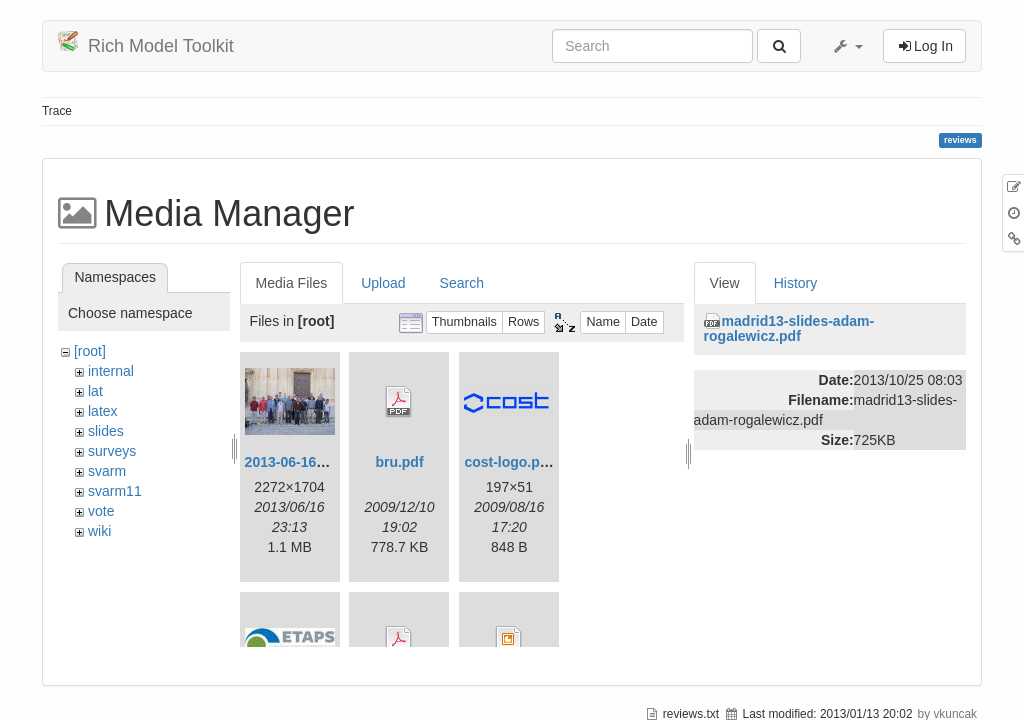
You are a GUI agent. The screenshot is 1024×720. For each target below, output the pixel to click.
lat (95, 391)
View (725, 283)
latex (103, 411)
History (796, 283)
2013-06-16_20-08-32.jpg (325, 462)
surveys (112, 451)
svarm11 (115, 491)
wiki (99, 531)
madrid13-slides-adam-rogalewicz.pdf (789, 328)
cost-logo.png (510, 462)
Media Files (292, 283)
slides (106, 431)
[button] (847, 46)
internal (111, 371)
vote (101, 511)
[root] (90, 351)
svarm (107, 471)
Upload (383, 283)
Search (462, 283)
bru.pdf (399, 462)
